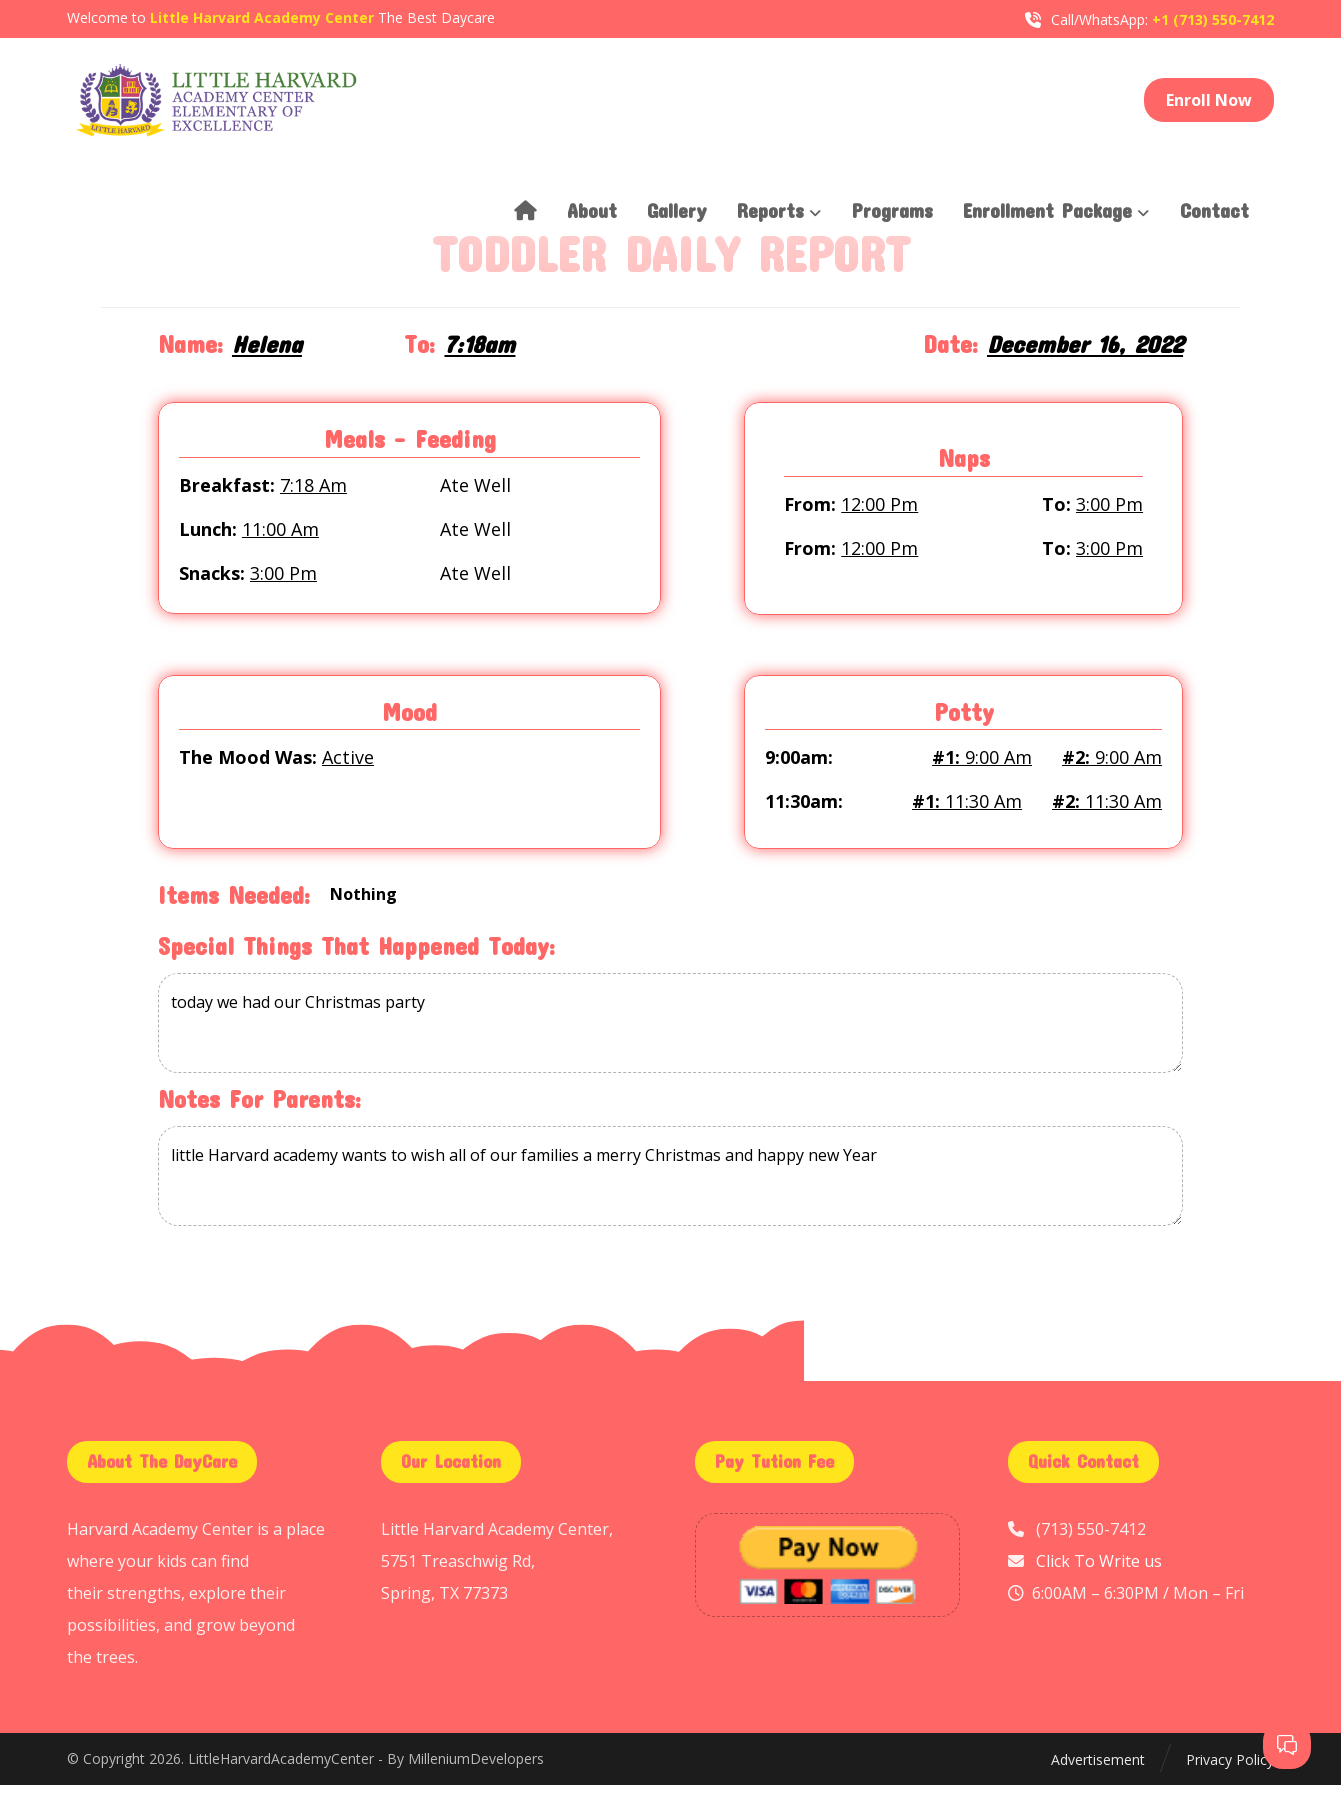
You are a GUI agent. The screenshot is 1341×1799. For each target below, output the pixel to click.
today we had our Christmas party (670, 1037)
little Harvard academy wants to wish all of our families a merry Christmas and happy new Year (670, 1190)
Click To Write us (1099, 1575)
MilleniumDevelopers (476, 1774)
